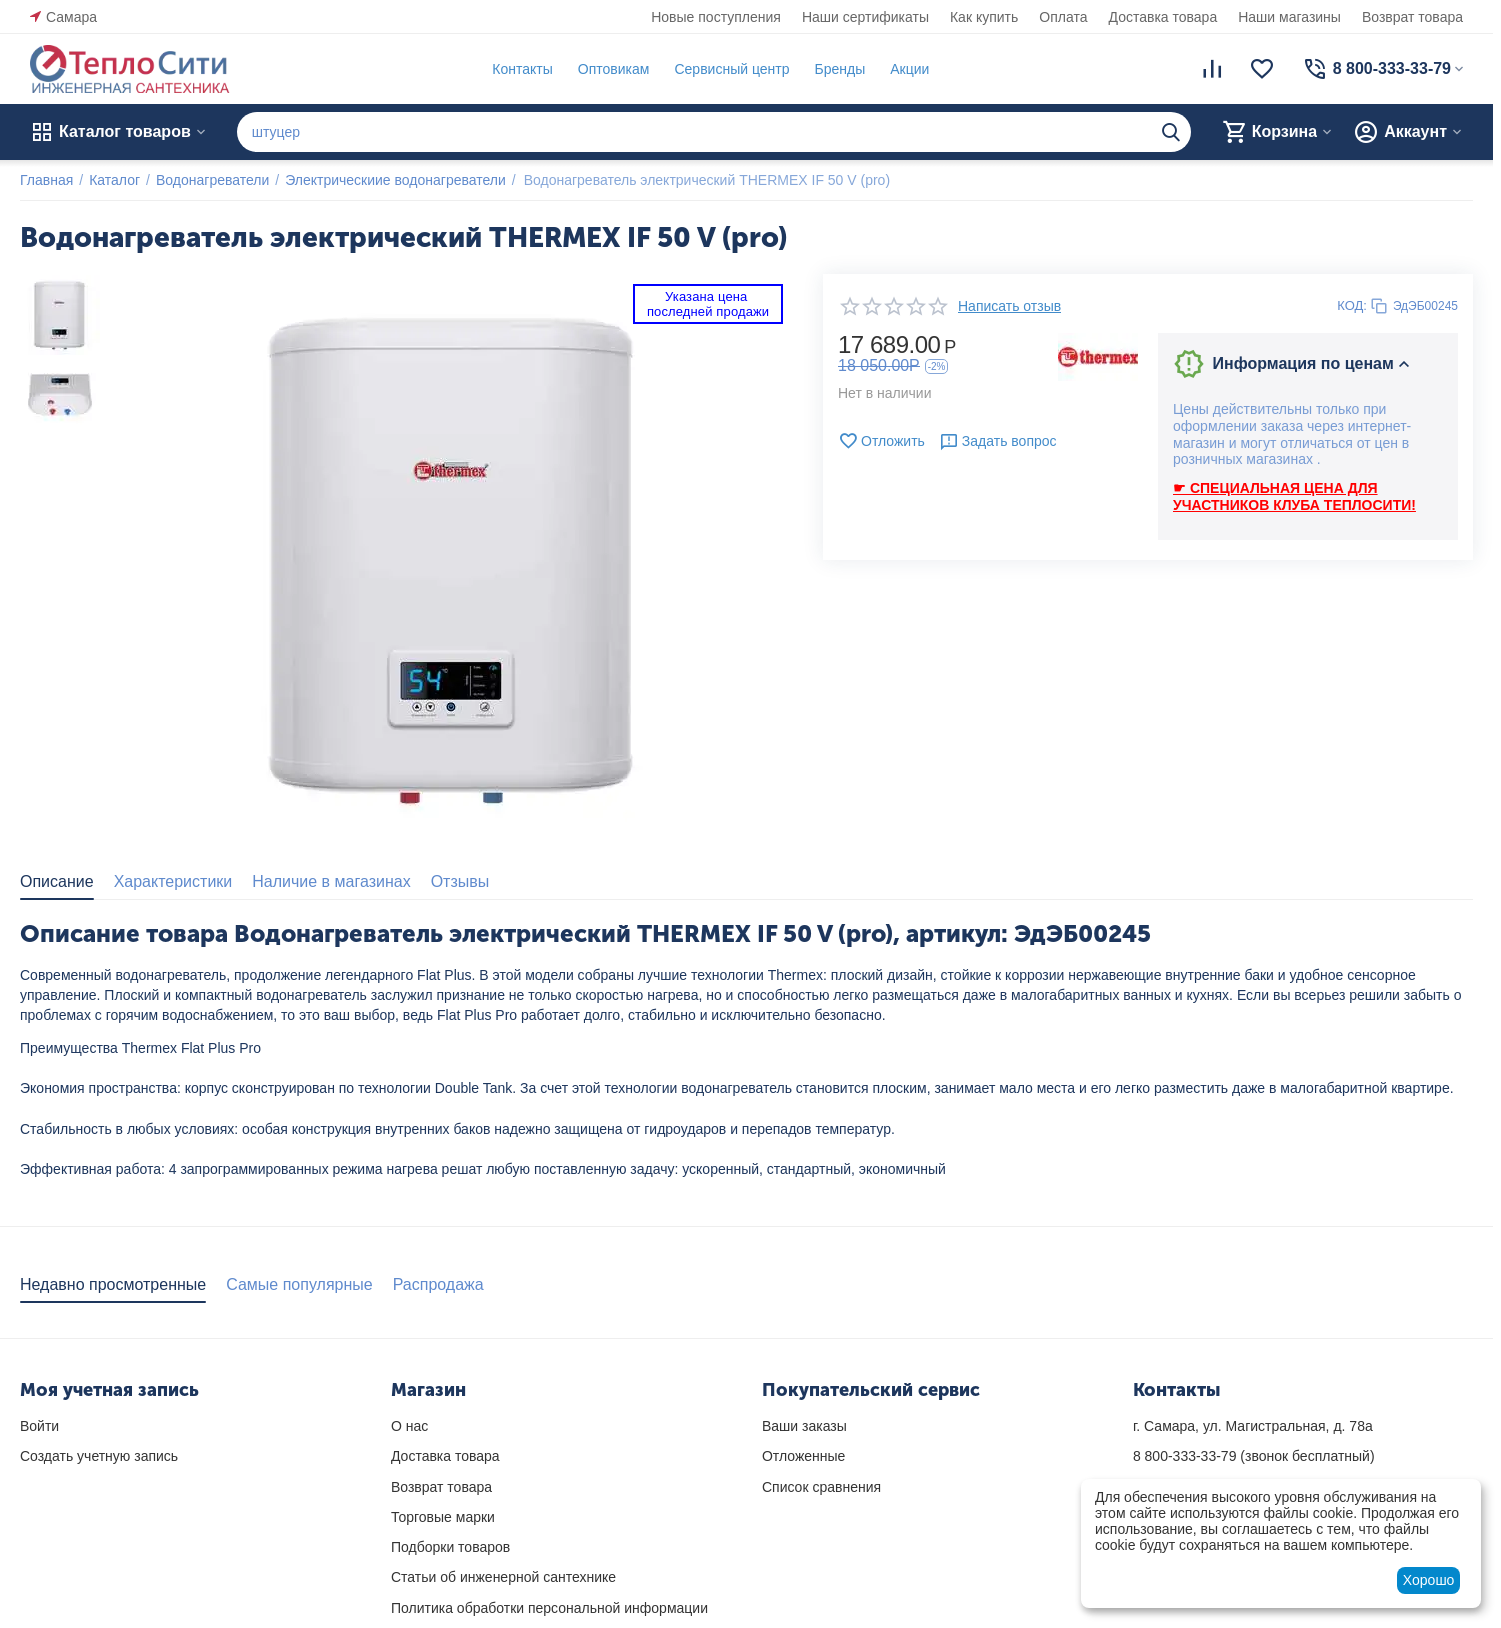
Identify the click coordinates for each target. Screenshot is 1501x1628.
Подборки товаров (450, 1547)
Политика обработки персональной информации (549, 1608)
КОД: (1352, 305)
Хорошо (1429, 1580)
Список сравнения (821, 1487)
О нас (409, 1426)
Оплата (1063, 17)
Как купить (984, 17)
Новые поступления (716, 17)
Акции (909, 69)
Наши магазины (1289, 17)
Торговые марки (443, 1517)
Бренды (839, 69)
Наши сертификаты (865, 17)
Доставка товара (1163, 17)
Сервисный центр (731, 69)
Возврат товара (1412, 17)
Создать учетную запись (99, 1456)
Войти (39, 1426)
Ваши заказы (804, 1426)
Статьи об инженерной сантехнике (503, 1577)
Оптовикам (614, 69)
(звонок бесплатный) (1254, 1456)
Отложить (881, 441)
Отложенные (803, 1456)
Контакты (522, 69)
